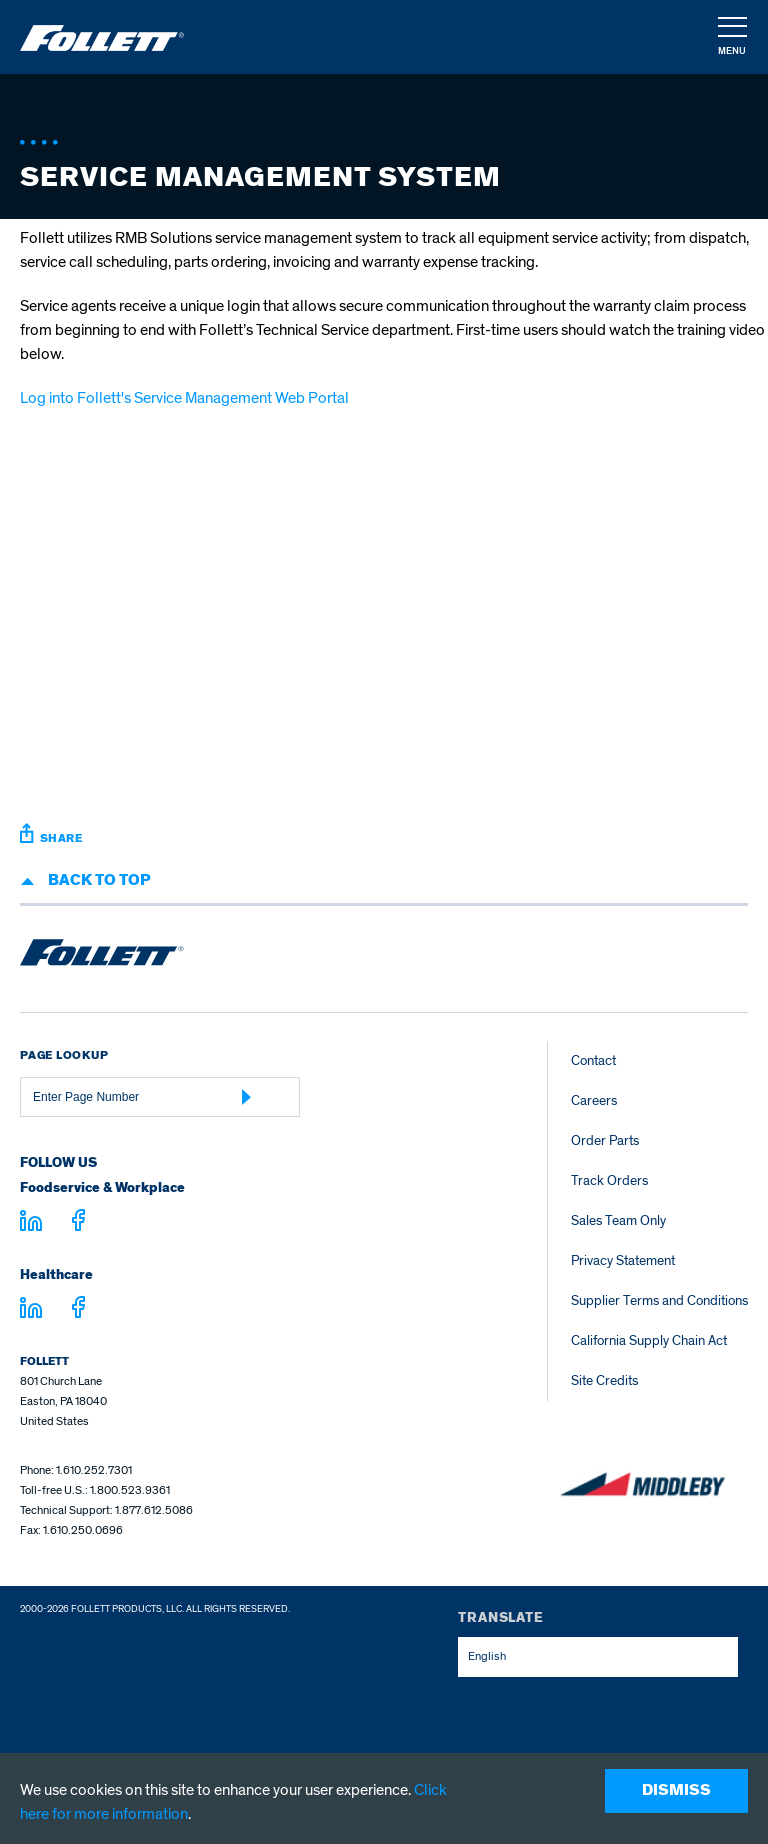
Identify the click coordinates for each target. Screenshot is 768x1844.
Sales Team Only (618, 1220)
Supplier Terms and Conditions (659, 1300)
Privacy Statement (623, 1260)
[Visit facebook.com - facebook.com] (78, 1223)
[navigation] (731, 38)
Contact (593, 1060)
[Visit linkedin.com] (31, 1224)
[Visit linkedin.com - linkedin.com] (31, 1311)
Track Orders (609, 1180)
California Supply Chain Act (649, 1340)
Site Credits (604, 1380)
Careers (594, 1100)
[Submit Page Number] (247, 1097)
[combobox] (598, 1657)
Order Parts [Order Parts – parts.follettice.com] (605, 1140)
